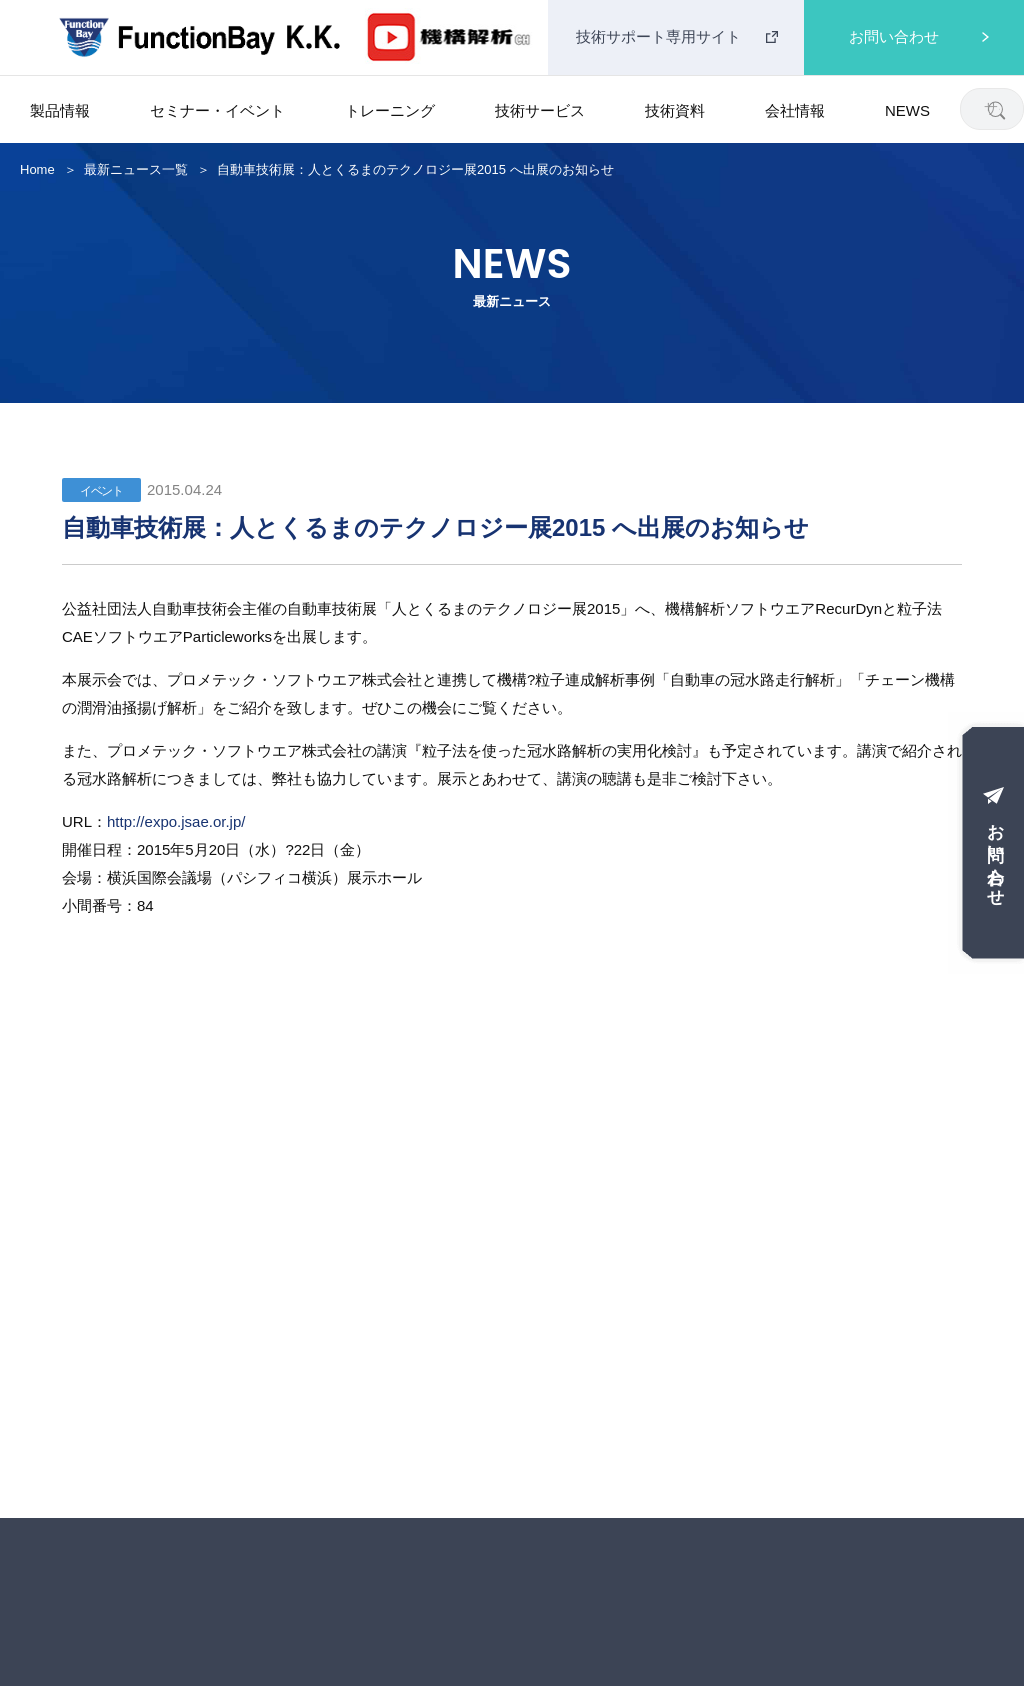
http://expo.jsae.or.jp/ (176, 821)
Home (37, 169)
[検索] (995, 109)
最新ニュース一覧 (136, 169)
